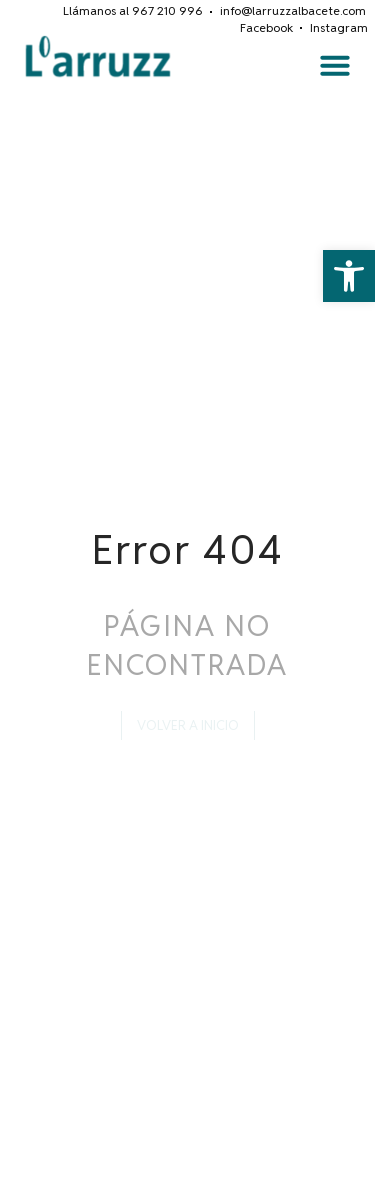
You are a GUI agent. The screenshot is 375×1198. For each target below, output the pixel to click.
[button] (349, 276)
